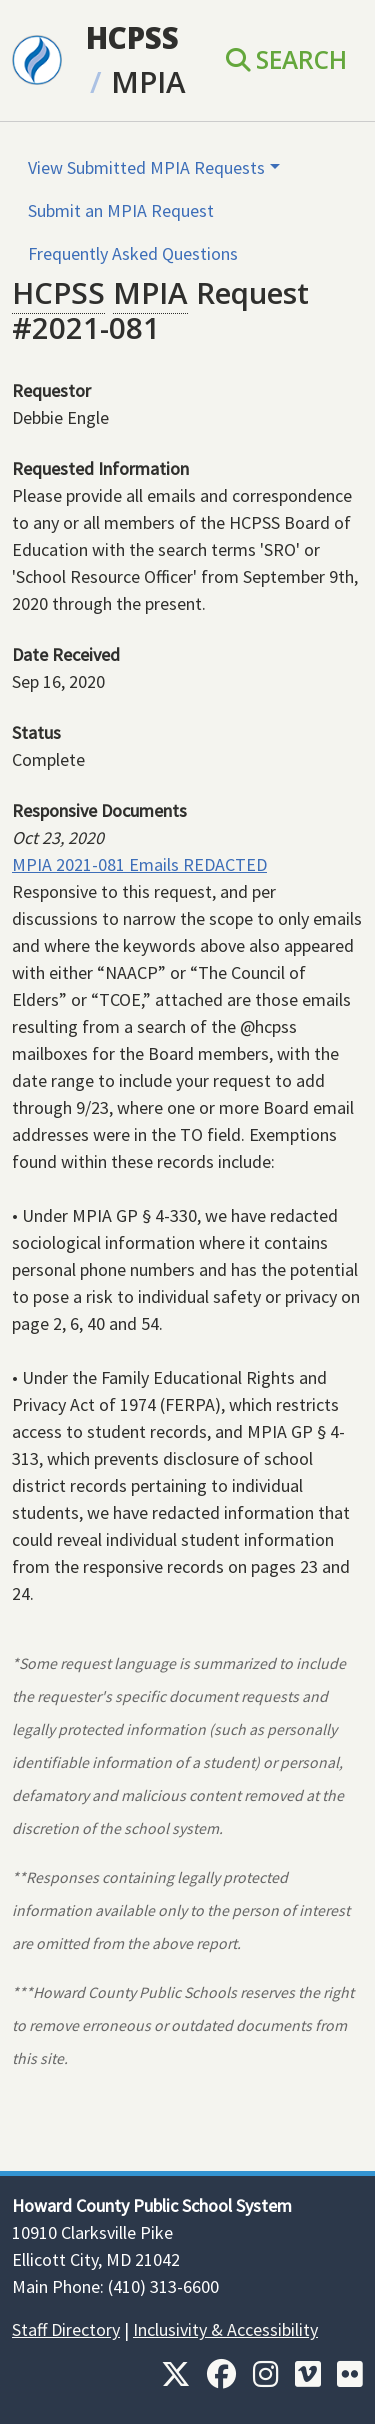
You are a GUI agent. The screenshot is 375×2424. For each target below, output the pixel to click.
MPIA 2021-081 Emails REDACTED (139, 864)
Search (286, 59)
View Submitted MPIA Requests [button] (146, 167)
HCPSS (132, 37)
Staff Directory (66, 2329)
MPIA (148, 81)
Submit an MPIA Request (121, 210)
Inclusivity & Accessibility (225, 2329)
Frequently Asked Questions (133, 253)
